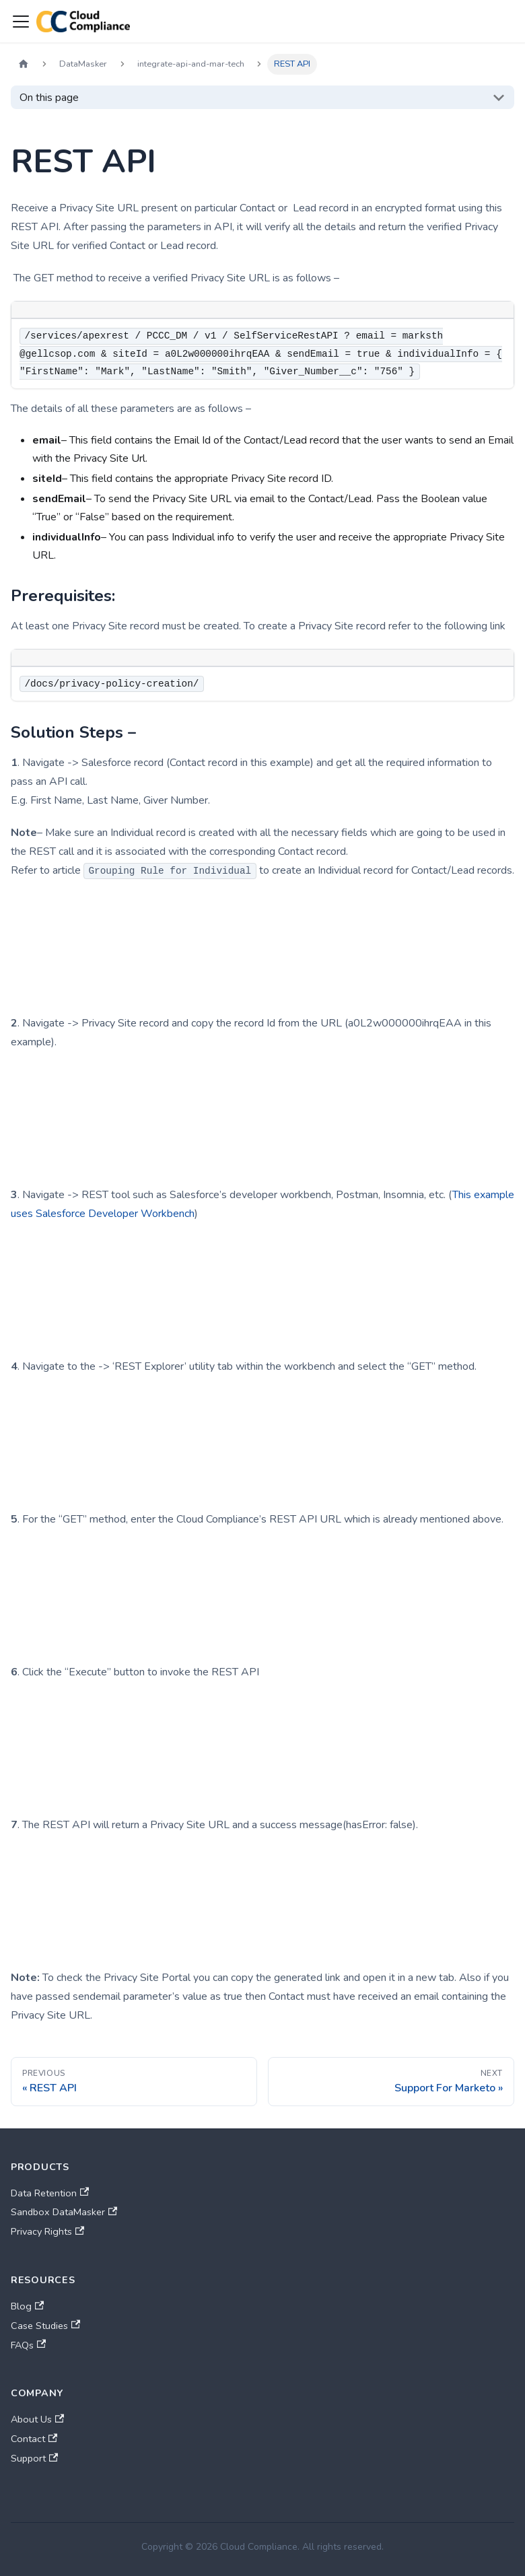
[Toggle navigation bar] (21, 21)
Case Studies (45, 2325)
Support (34, 2458)
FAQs (28, 2345)
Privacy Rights (47, 2231)
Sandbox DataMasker (64, 2212)
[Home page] (23, 64)
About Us (37, 2419)
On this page (49, 97)
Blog (27, 2306)
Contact (34, 2438)
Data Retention (50, 2193)
